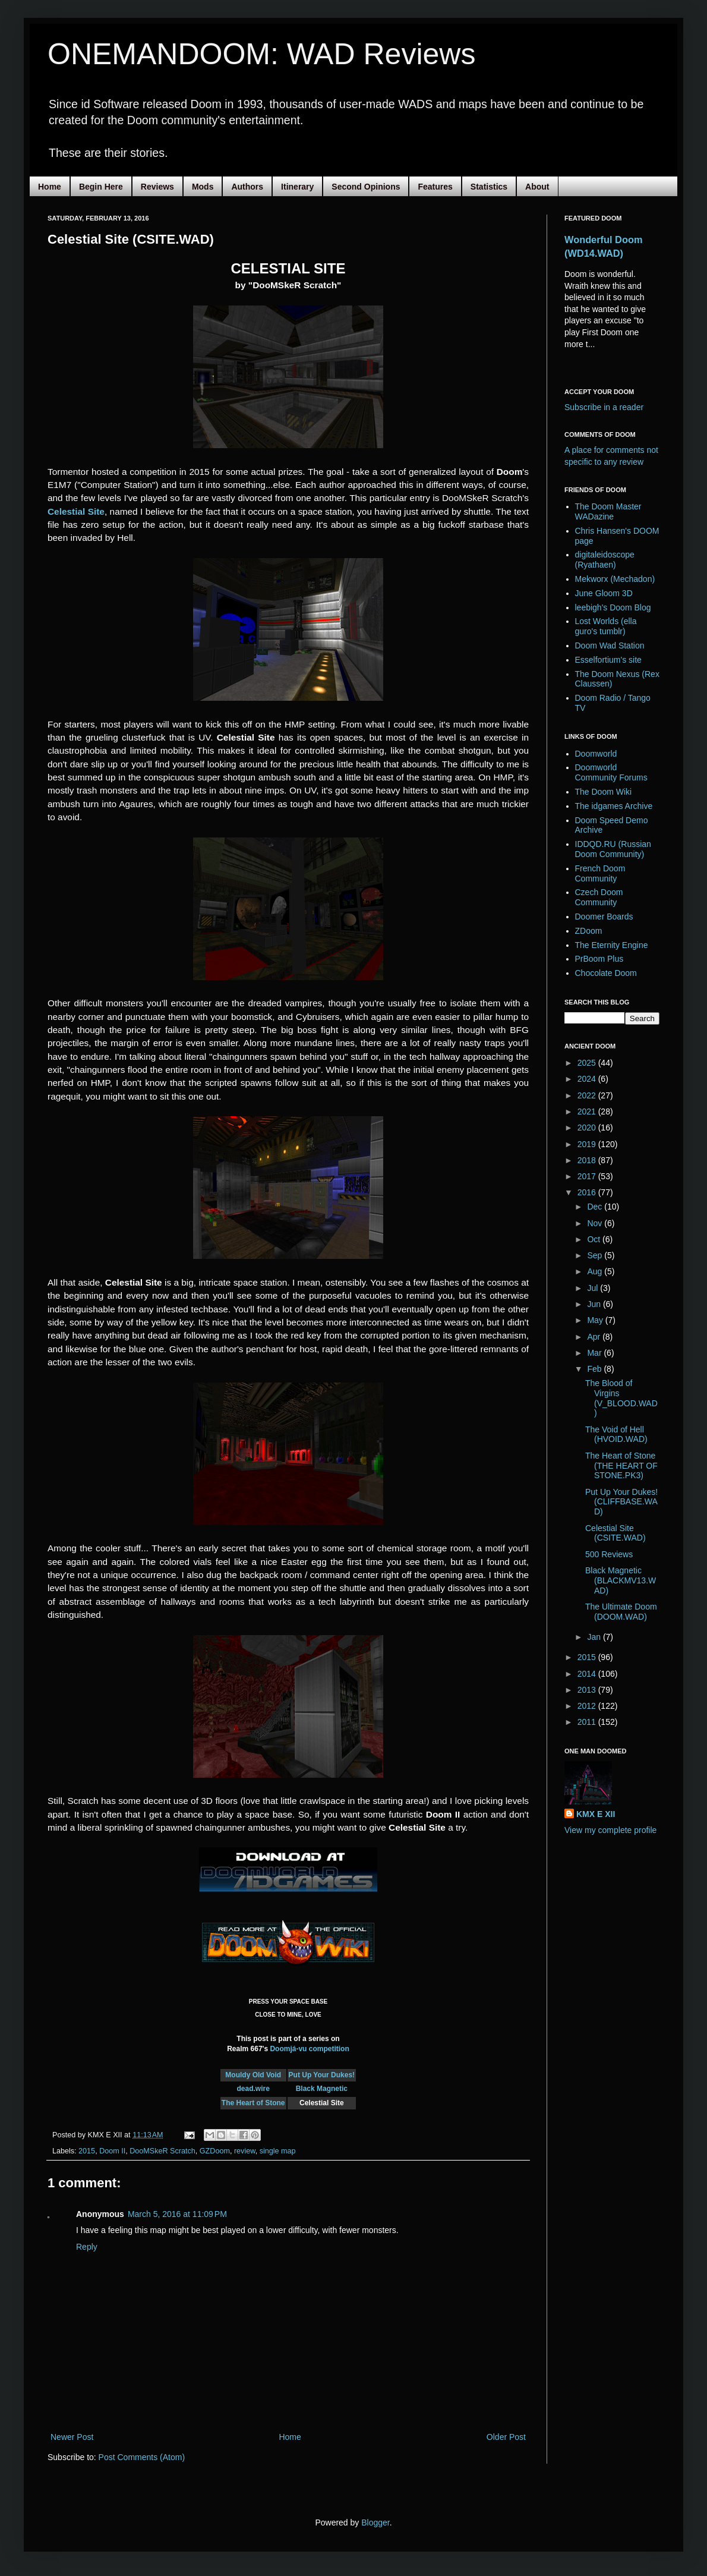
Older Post (506, 2437)
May (596, 1320)
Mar (595, 1353)
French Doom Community (600, 873)
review (244, 2151)
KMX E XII (595, 1814)
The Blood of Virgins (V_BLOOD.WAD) (621, 1398)
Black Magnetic (322, 2088)
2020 (587, 1127)
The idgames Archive (614, 806)
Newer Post (71, 2437)
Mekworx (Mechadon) (615, 579)
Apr (594, 1336)
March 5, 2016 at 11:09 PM (177, 2214)
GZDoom (215, 2151)
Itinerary (297, 186)
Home (49, 186)
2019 (587, 1144)
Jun (594, 1304)
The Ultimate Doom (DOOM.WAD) (621, 1611)
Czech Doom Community (599, 897)
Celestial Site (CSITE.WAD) (615, 1533)
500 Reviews (609, 1554)
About (537, 186)
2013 (587, 1690)
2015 (86, 2151)
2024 (587, 1079)
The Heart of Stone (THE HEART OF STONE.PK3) (621, 1466)
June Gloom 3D (604, 593)
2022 (587, 1095)
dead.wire (253, 2088)
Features (435, 186)
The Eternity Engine (611, 945)
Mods (203, 186)
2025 (587, 1062)
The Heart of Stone (253, 2103)
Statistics (489, 186)
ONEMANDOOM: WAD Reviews (261, 54)
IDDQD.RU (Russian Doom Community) (613, 849)
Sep (595, 1255)
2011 (587, 1722)
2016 (587, 1192)
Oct (594, 1239)
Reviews (157, 186)
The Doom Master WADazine (608, 511)
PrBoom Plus (599, 958)
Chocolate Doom (606, 973)
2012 (587, 1706)
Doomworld (596, 753)
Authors (247, 186)
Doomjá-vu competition (309, 2049)
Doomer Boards (604, 916)
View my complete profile (610, 1830)
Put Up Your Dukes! (322, 2075)
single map (278, 2151)
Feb (595, 1369)
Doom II (112, 2151)
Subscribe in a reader (603, 407)
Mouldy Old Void (253, 2075)
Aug (595, 1271)
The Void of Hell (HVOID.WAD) (616, 1434)
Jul (593, 1288)
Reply (86, 2246)
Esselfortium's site (608, 660)
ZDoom (588, 931)
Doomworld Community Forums (611, 772)
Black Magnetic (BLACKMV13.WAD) (620, 1580)
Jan (594, 1637)
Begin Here (101, 186)
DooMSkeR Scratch (162, 2151)
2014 (587, 1674)
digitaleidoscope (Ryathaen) (605, 559)
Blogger (375, 2522)
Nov (595, 1223)
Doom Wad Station (610, 645)
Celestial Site (76, 511)
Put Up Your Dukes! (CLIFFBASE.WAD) (621, 1502)
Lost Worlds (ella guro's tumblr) (606, 626)
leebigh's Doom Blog (613, 607)
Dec (595, 1206)
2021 (587, 1111)
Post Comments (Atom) (142, 2457)
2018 (587, 1160)
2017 (587, 1176)
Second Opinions (366, 186)
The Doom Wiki (603, 791)
